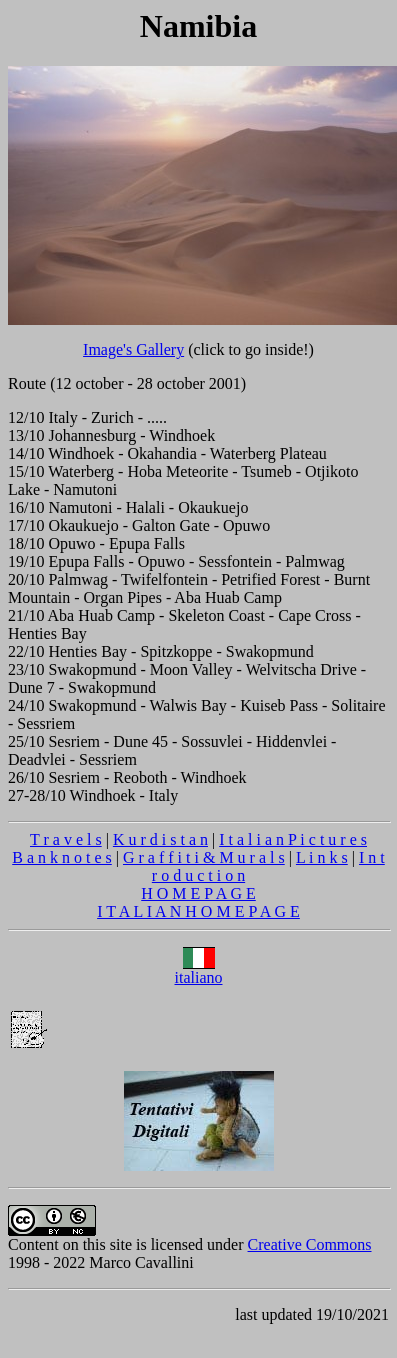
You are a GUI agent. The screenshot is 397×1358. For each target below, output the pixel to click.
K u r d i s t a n (160, 839)
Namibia (198, 26)
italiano (199, 970)
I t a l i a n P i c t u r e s (293, 839)
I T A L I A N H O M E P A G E (198, 911)
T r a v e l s (66, 839)
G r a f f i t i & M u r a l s (204, 857)
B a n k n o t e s (62, 857)
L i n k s (322, 857)
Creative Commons (310, 1244)
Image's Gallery (133, 349)
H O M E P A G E (198, 893)
